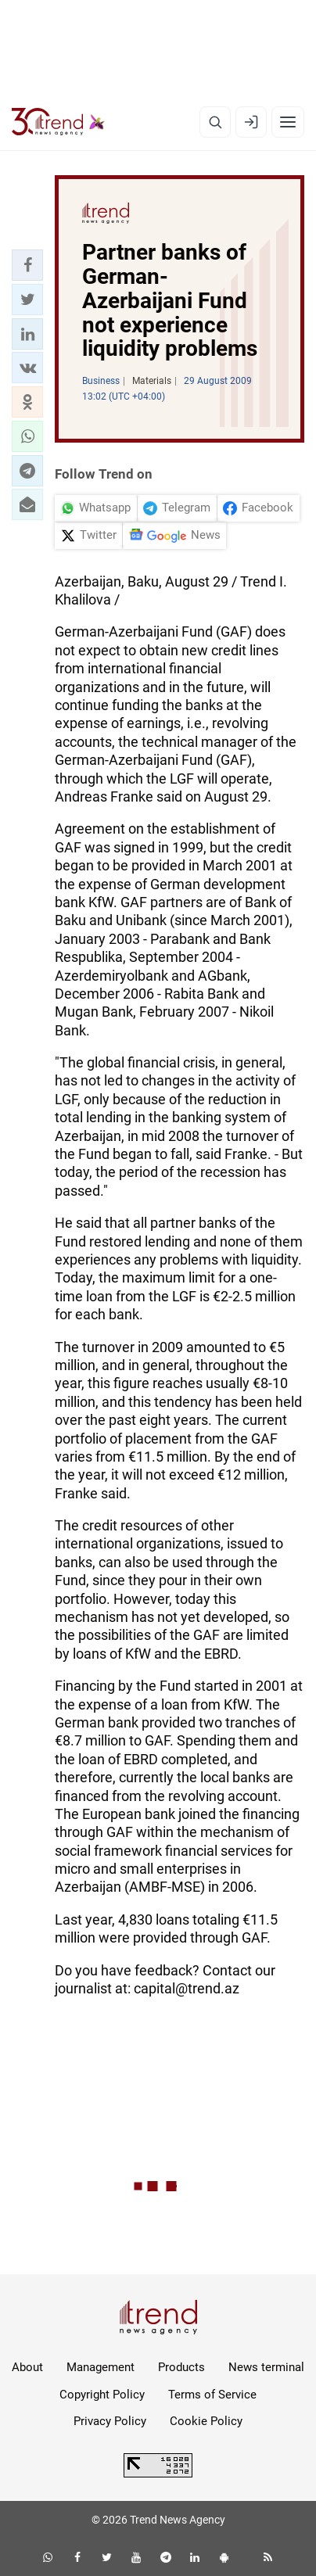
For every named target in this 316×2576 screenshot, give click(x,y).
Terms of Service (212, 2395)
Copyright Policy (102, 2395)
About (27, 2367)
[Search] (215, 122)
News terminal (266, 2367)
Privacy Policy (110, 2421)
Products (181, 2367)
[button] (27, 265)
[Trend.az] (58, 122)
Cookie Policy (206, 2421)
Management (100, 2367)
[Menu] (287, 122)
